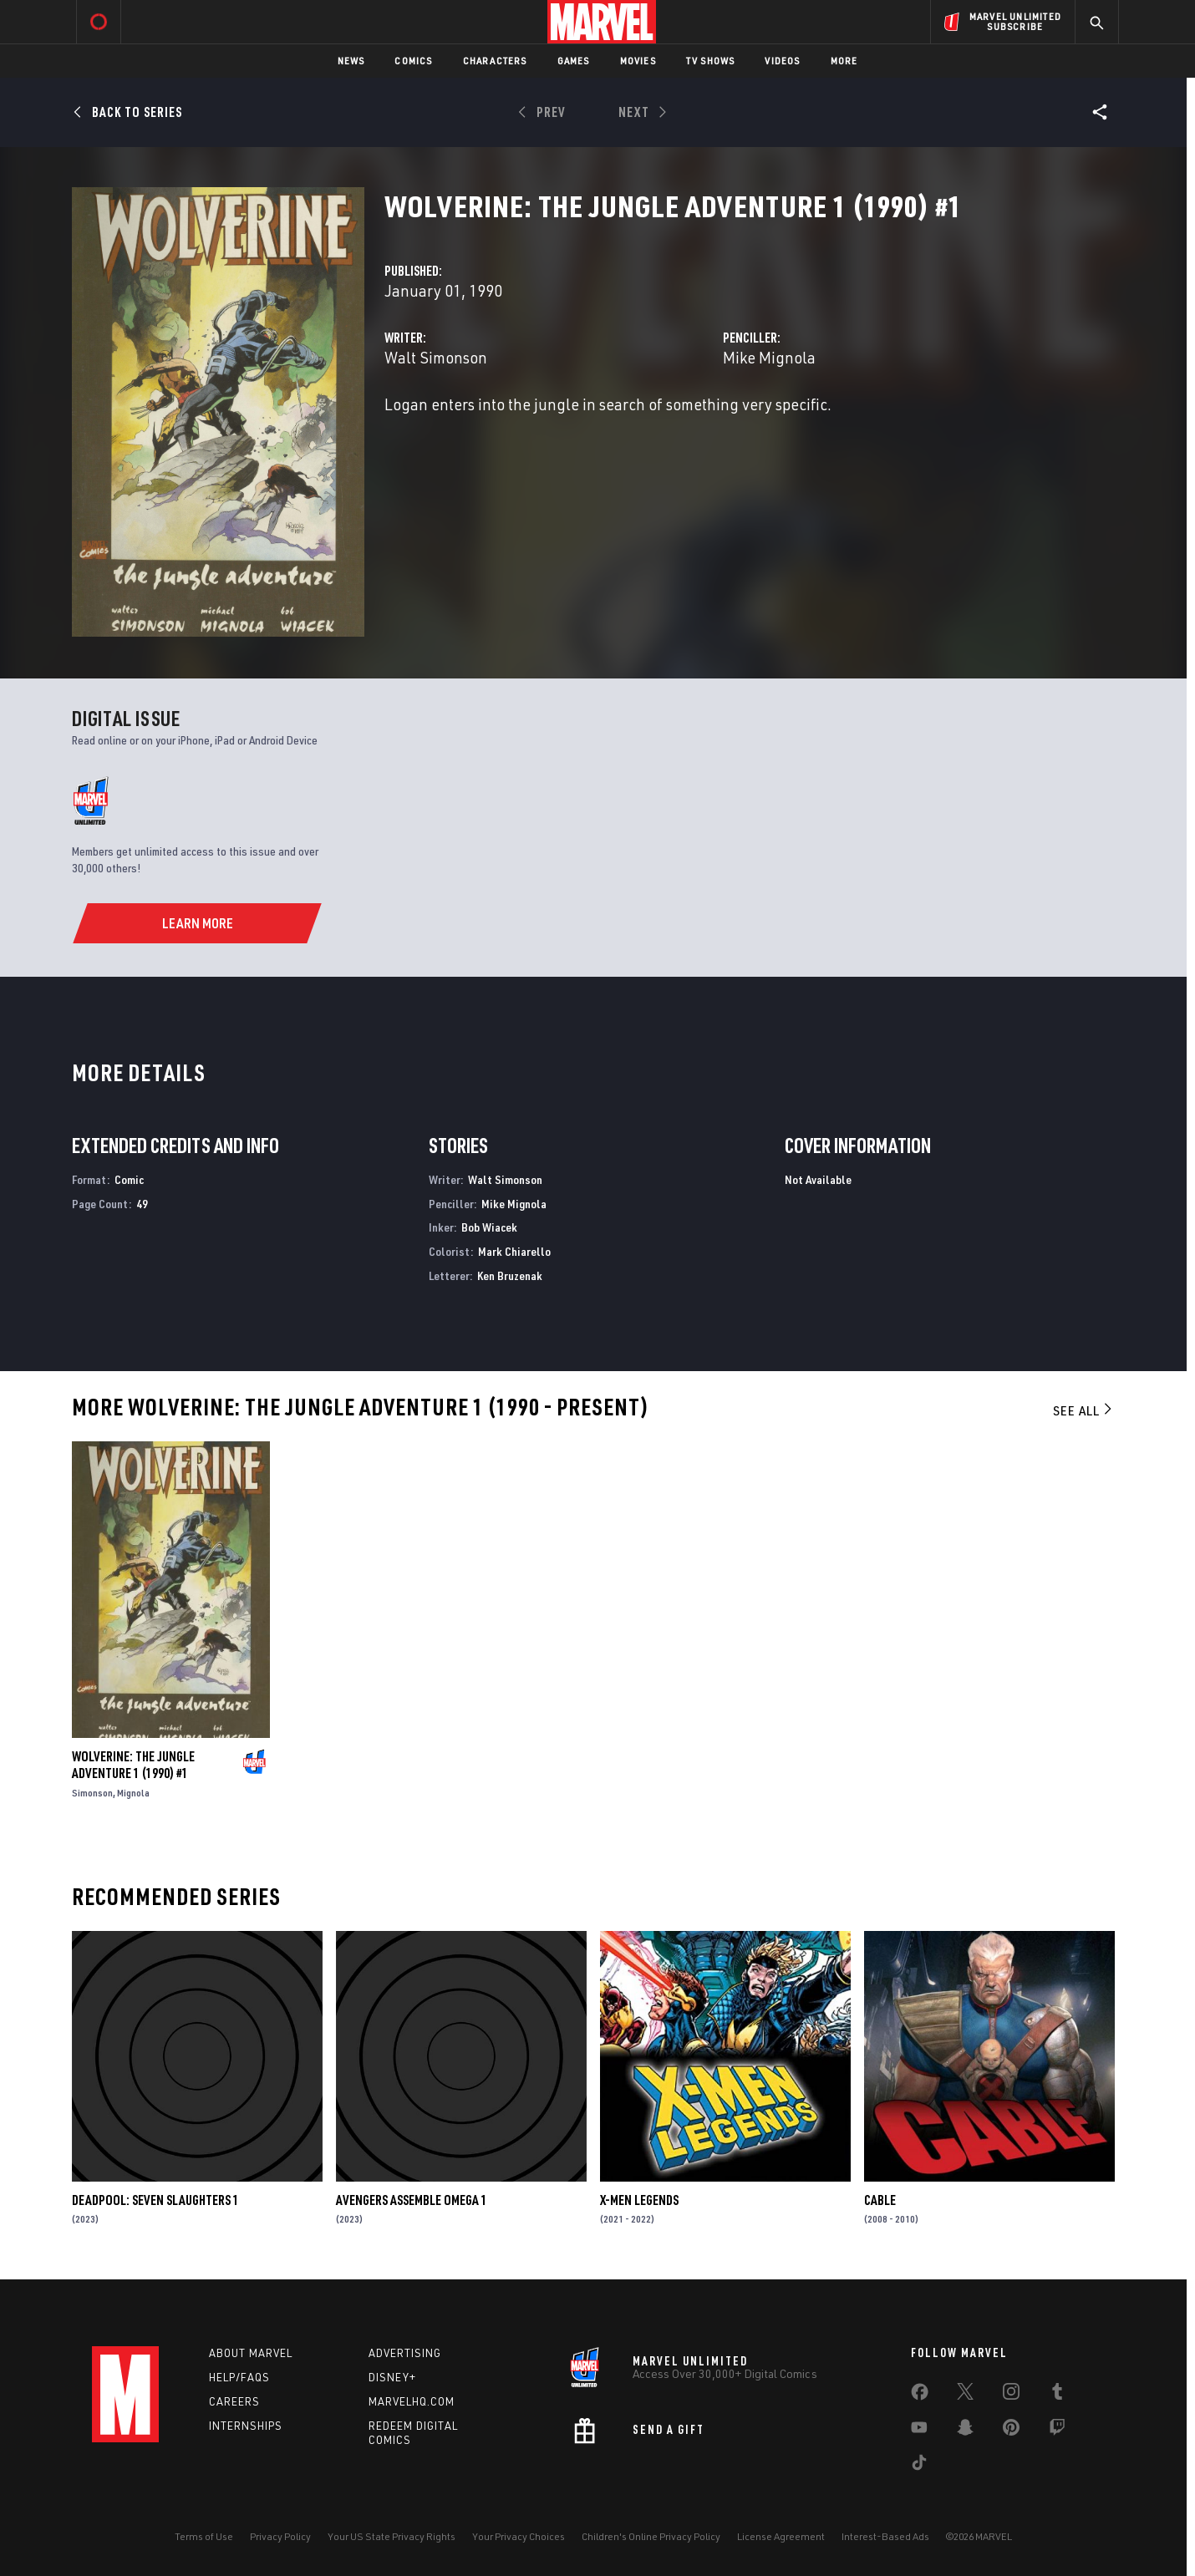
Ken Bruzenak (509, 1275)
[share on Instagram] (1011, 2394)
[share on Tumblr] (1057, 2394)
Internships (245, 2425)
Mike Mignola (769, 357)
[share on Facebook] (919, 2395)
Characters (495, 60)
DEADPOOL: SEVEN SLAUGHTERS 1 (155, 2200)
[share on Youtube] (919, 2430)
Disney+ (392, 2377)
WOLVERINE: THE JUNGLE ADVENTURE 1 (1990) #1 (133, 1764)
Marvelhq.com (412, 2401)
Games (573, 60)
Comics (413, 60)
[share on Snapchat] (965, 2430)
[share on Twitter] (965, 2394)
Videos (782, 60)
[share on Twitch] (1057, 2430)
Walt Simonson (435, 357)
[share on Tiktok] (919, 2465)
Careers (234, 2401)
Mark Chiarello (514, 1251)
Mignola (133, 1792)
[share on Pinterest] (1011, 2430)
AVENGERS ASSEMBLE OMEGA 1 (411, 2200)
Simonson (92, 1792)
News (351, 60)
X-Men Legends (639, 2200)
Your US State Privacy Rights (391, 2536)
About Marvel (250, 2353)
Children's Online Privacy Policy (651, 2536)
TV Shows (710, 60)
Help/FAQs (239, 2377)
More (844, 60)
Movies (638, 60)
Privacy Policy (280, 2536)
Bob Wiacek (489, 1227)
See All (1084, 1410)
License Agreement (781, 2536)
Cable (880, 2200)
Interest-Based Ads (885, 2536)
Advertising (405, 2353)
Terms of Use (204, 2536)
